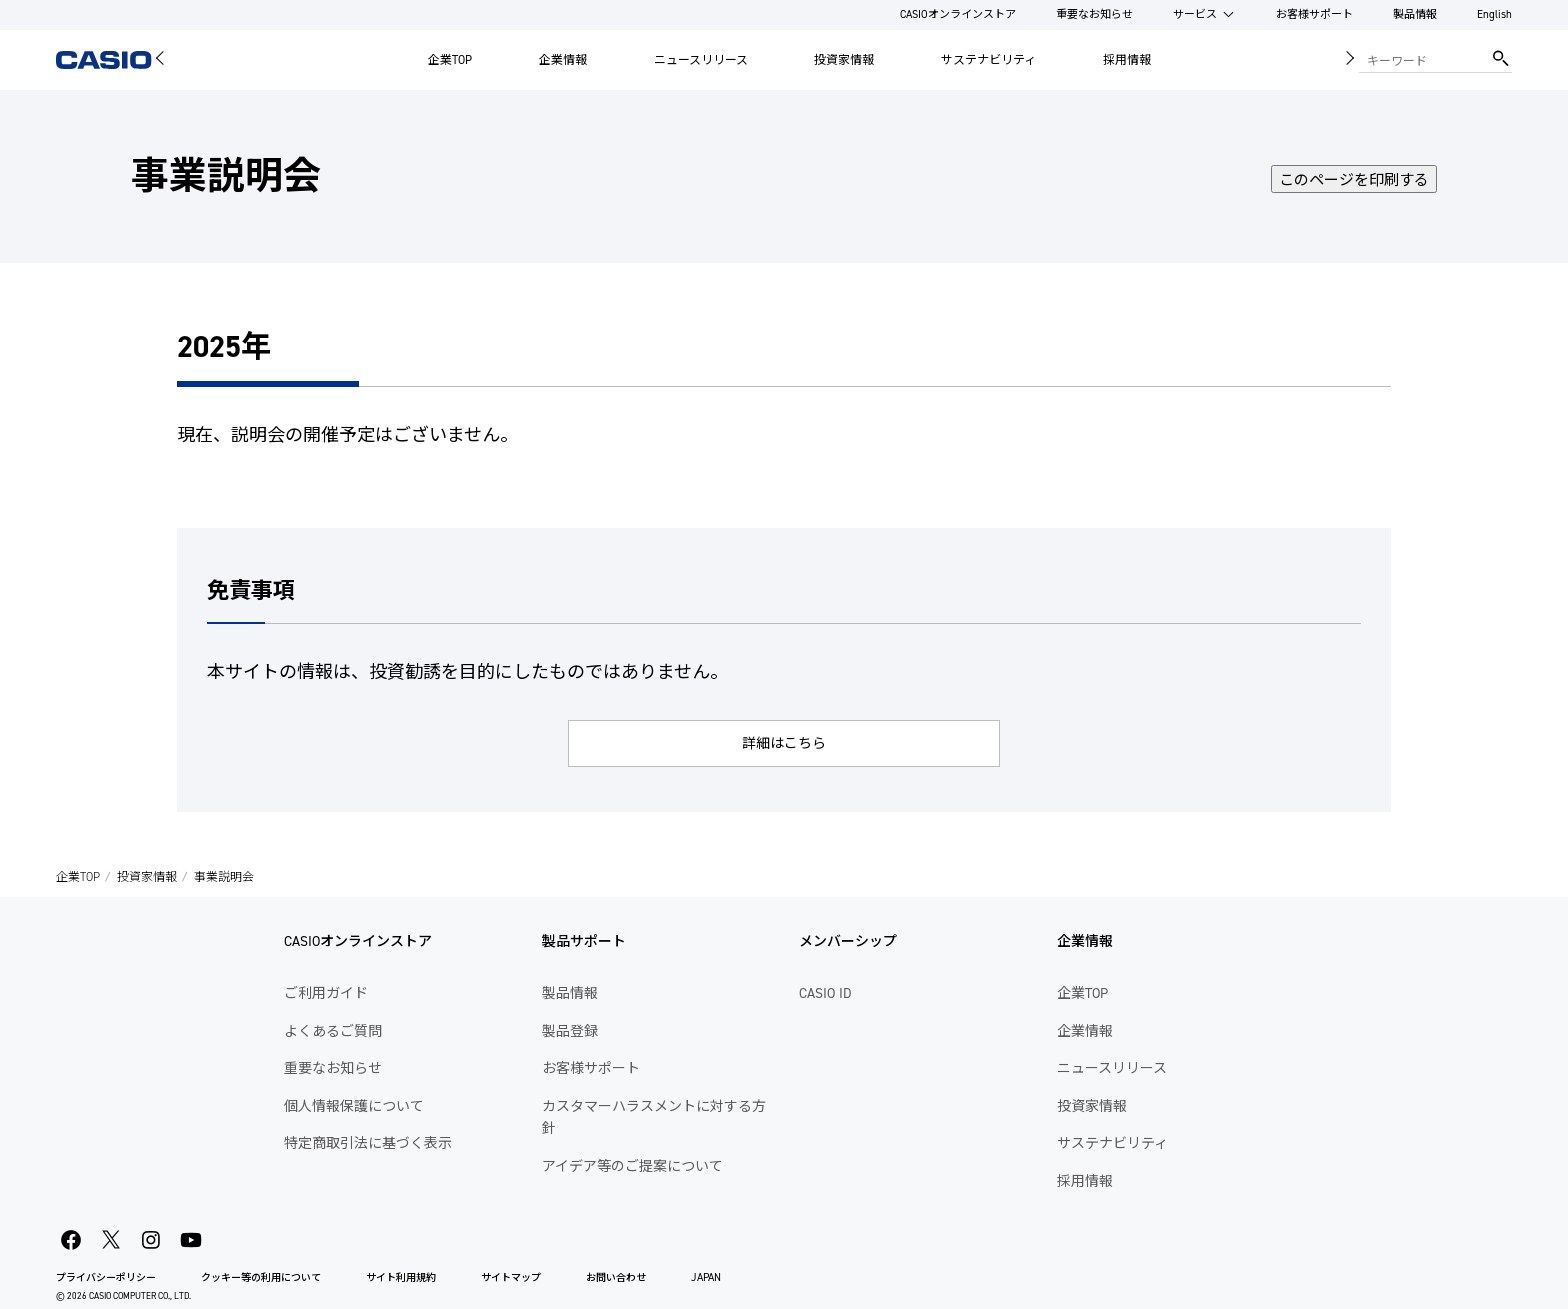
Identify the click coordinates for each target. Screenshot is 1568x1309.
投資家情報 (844, 60)
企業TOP (450, 60)
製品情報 (1415, 14)
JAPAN (706, 1277)
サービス (1195, 14)
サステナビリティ (988, 60)
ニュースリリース (701, 60)
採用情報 (1127, 60)
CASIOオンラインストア (958, 14)
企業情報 (563, 60)
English (1494, 14)
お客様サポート (1314, 14)
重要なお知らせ (1094, 14)
